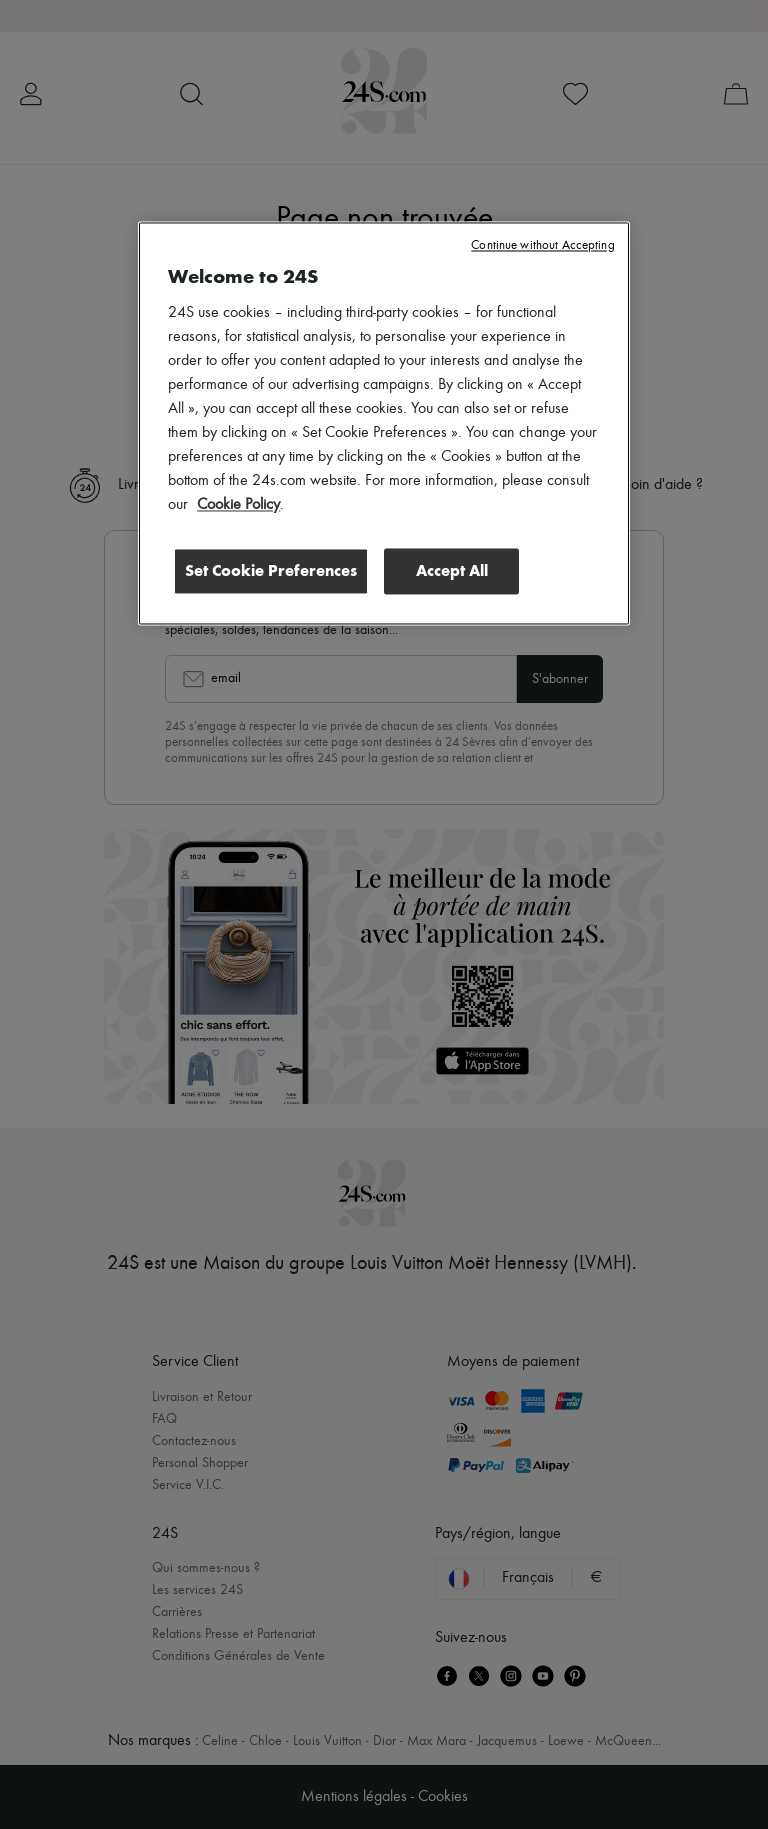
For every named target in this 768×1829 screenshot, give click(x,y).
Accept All (452, 571)
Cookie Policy (238, 506)
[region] (384, 424)
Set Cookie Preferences (271, 571)
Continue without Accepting (542, 246)
